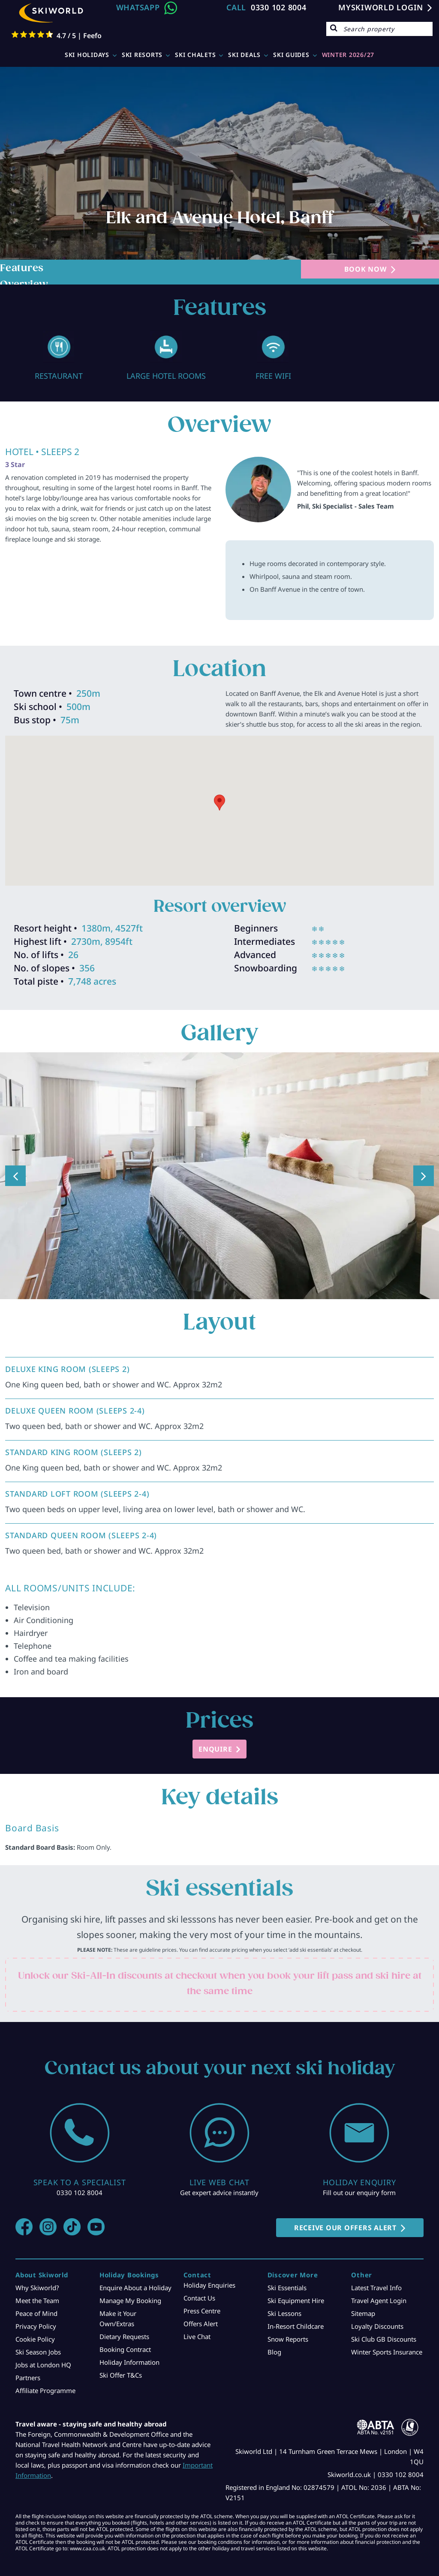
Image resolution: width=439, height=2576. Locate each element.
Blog (274, 2352)
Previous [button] (15, 1175)
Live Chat (196, 2336)
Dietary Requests (124, 2336)
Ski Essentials (287, 2287)
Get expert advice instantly (219, 2192)
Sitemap (363, 2313)
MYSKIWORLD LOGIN (380, 7)
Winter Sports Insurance (386, 2352)
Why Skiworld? (37, 2287)
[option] (58, 356)
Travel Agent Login (378, 2300)
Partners (27, 2377)
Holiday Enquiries (209, 2285)
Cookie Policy (35, 2339)
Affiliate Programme (45, 2390)
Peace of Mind (36, 2313)
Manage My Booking (130, 2300)
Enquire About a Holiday (135, 2287)
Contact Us (199, 2298)
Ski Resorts (142, 55)
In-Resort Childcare (296, 2326)
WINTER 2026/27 (348, 55)
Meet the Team (37, 2300)
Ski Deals (244, 55)
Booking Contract (125, 2349)
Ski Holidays (87, 55)
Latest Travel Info (376, 2287)
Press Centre (201, 2310)
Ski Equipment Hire (296, 2300)
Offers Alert (200, 2323)
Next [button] (423, 1175)
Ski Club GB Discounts (383, 2339)
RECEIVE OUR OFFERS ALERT (345, 2227)
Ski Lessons (284, 2313)
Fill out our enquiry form (359, 2192)
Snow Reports (288, 2339)
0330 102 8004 (279, 7)
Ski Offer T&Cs (120, 2375)
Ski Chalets (195, 55)
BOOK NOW (365, 269)
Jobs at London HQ (43, 2364)
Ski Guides (291, 55)
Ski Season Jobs (38, 2352)
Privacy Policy (35, 2326)
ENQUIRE (215, 1749)
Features (22, 268)
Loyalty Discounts (377, 2326)
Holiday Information (129, 2362)
